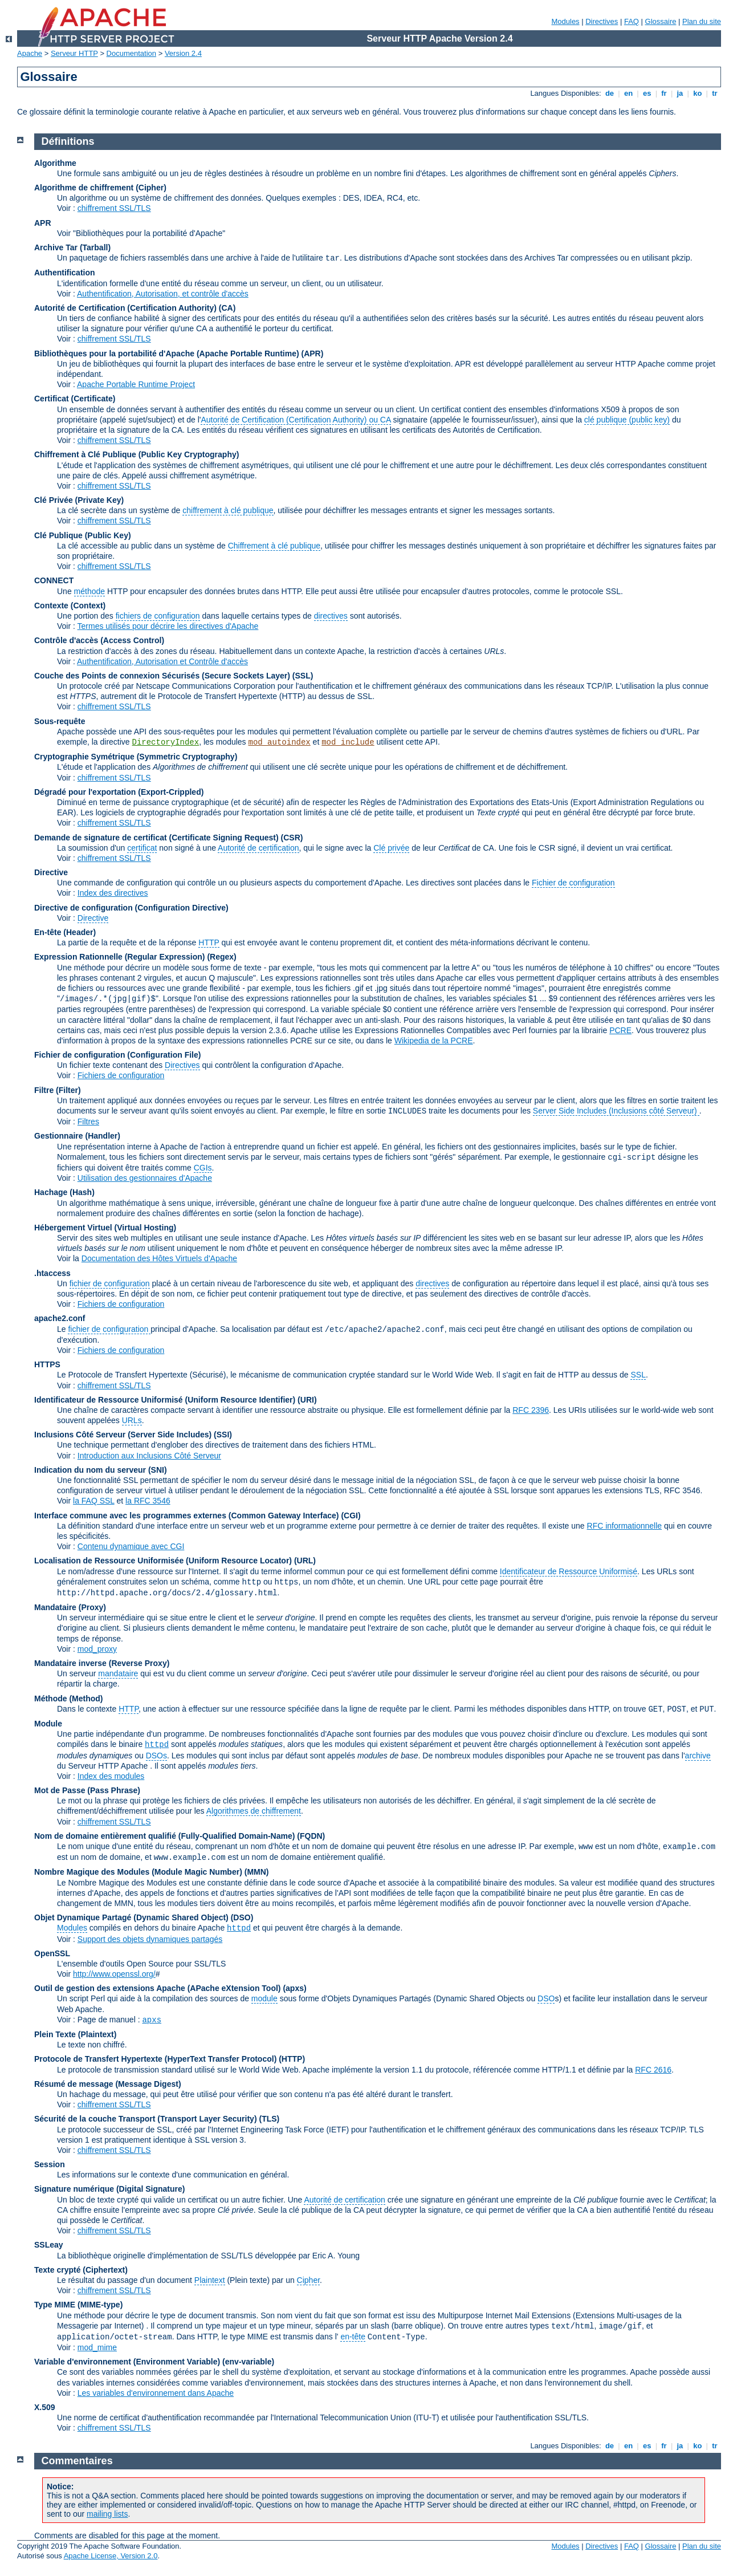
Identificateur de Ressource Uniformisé (568, 1571)
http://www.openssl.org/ (114, 1973)
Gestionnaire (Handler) (77, 1135)
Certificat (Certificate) (74, 398)
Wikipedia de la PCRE (433, 1040)
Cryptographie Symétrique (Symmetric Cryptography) (135, 756)
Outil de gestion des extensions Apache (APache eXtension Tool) (157, 1988)
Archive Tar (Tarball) (72, 247)
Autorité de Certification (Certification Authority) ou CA (295, 419)
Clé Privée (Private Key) (79, 500)
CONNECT (54, 580)
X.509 (44, 2407)
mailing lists (107, 2513)
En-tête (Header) (65, 932)
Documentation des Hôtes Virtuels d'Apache (159, 1258)
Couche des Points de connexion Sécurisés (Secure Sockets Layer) (163, 675)
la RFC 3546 (147, 1500)
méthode (89, 591)
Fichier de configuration (573, 882)
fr (664, 93)
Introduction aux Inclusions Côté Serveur (149, 1455)
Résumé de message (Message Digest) (107, 2084)
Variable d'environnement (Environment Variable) (127, 2361)
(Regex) (221, 956)
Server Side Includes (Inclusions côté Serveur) (616, 1110)
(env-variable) (248, 2361)
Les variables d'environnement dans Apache (156, 2393)
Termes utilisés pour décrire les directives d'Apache (168, 626)
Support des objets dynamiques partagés (150, 1939)
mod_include (347, 742)
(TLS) (269, 2118)
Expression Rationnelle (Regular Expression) (119, 956)
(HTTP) (292, 2058)
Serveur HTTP (74, 53)
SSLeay (48, 2244)
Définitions (68, 141)
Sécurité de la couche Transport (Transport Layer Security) (146, 2118)
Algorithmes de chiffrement (253, 1810)
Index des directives (113, 892)
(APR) (313, 353)
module (264, 1998)
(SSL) (302, 675)
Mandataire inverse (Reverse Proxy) (101, 1663)
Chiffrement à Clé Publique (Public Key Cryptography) (136, 454)
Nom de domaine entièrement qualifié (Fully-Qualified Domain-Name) (164, 1835)
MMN (256, 1871)
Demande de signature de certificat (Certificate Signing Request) (156, 837)
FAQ (631, 21)
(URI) (307, 1399)
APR (42, 222)
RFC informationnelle (624, 1525)
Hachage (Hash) (64, 1192)
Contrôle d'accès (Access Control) (99, 640)
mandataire (118, 1673)
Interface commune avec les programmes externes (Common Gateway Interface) (186, 1515)
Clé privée (391, 847)
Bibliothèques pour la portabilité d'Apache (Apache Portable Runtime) (166, 353)
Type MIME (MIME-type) (78, 2304)
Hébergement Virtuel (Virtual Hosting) (105, 1227)
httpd (157, 1744)
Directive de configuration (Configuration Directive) (131, 907)
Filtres (88, 1121)
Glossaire (661, 21)
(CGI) (350, 1515)
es (647, 93)
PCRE (620, 1030)
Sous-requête (59, 721)
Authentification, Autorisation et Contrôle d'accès (162, 661)
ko (697, 93)
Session (49, 2164)
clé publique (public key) (627, 419)
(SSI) (223, 1434)
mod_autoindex (280, 742)
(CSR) (292, 837)
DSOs (156, 1755)
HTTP (208, 942)
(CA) (227, 307)
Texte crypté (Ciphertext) (81, 2269)
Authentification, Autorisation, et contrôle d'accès (163, 293)
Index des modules (111, 1776)
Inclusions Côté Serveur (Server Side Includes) (122, 1434)
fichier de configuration (110, 1283)
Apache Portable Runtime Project (136, 384)
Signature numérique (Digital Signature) (109, 2188)
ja (680, 93)
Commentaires (77, 2461)
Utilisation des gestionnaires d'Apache (145, 1178)
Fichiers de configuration (121, 1075)
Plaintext (209, 2280)
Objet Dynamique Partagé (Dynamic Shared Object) (132, 1917)
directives (331, 615)
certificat (142, 847)
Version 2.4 (183, 53)
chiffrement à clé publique (227, 510)
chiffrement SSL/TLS (114, 208)
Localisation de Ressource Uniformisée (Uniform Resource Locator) (164, 1560)
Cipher (308, 2280)
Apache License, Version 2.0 (111, 2555)
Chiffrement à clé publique (274, 545)
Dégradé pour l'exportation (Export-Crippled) (118, 792)
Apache (29, 53)
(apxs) (294, 1988)
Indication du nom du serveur (90, 1469)
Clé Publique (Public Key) (82, 535)
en (628, 93)
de (609, 93)
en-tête (352, 2336)
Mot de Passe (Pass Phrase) (87, 1790)
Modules (565, 21)
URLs (132, 1420)
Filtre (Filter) (57, 1090)
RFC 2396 (530, 1410)
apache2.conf (59, 1318)
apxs (151, 2020)
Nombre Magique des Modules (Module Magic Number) (138, 1871)
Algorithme (55, 163)
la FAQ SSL (94, 1500)
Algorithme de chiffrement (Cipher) (100, 187)
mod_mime (97, 2347)
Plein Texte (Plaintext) (75, 2034)
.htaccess (52, 1273)
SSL (637, 1374)
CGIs (203, 1167)
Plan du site (701, 21)
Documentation (131, 53)
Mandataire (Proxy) (70, 1607)
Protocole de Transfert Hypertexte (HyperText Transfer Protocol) (155, 2058)
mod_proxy (97, 1648)
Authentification (64, 272)
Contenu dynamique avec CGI (131, 1546)
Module (48, 1723)
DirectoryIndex (165, 742)
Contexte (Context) (69, 605)
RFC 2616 (653, 2069)
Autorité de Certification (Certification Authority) (125, 307)
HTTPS (47, 1364)
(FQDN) (311, 1835)
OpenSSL (52, 1953)
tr (715, 93)
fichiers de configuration (158, 615)
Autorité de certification (258, 847)
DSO (546, 1998)
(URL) (305, 1560)
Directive (51, 872)
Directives (601, 21)
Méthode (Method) (68, 1698)
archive (698, 1755)
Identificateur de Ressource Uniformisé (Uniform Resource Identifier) (164, 1399)
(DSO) (242, 1917)
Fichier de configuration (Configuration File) (117, 1054)
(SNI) (157, 1469)
